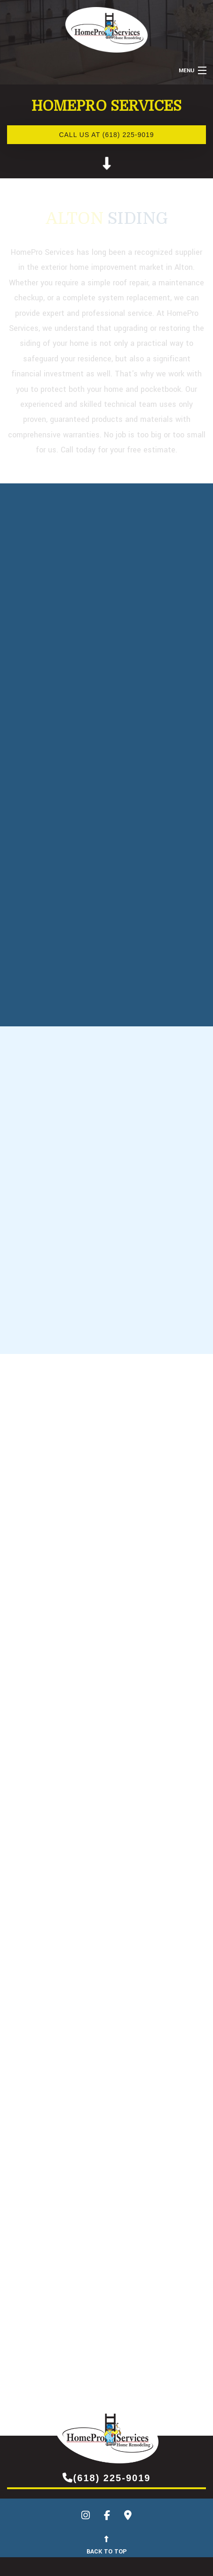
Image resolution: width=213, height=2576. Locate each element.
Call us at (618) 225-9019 (106, 134)
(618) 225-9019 (107, 2477)
